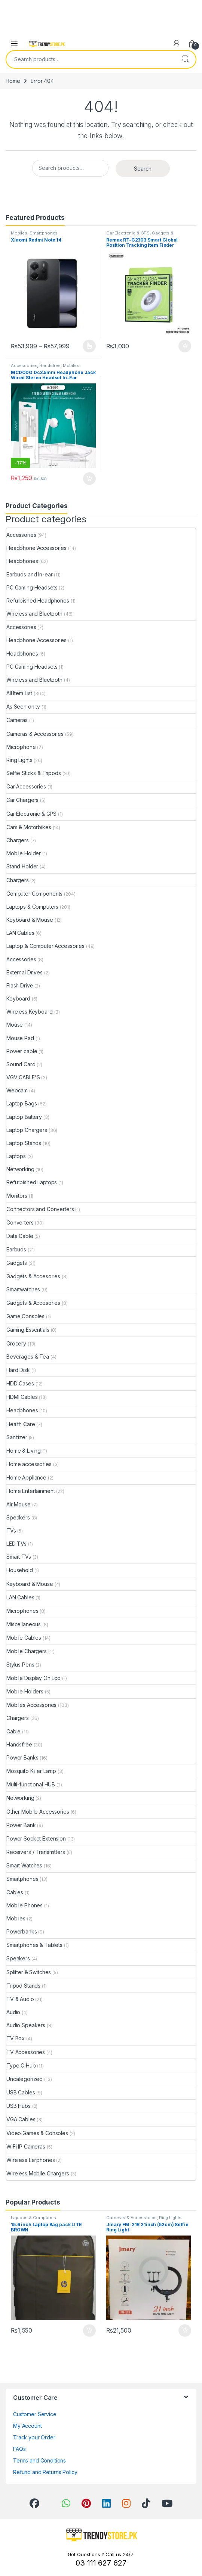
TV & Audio (20, 1999)
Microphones (22, 1611)
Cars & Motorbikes (28, 827)
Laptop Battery (24, 1117)
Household (19, 1570)
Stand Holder (22, 866)
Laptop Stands (23, 1143)
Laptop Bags (21, 1103)
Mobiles (19, 233)
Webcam (17, 1090)
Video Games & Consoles (37, 2133)
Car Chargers (22, 800)
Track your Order (34, 2437)
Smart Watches (24, 1865)
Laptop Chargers (26, 1130)
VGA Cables (21, 2119)
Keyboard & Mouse (29, 920)
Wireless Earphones (30, 2160)
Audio (13, 2012)
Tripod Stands (23, 1985)
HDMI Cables (21, 1397)
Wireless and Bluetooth (34, 613)
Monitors (16, 1195)
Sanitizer (16, 1437)
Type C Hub (21, 2065)
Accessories (24, 365)
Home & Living (23, 1450)
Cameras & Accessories (35, 734)
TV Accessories (25, 2052)
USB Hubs (18, 2106)
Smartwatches (23, 1289)
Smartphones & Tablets (34, 1945)
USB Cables (20, 2092)
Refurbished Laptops (31, 1182)
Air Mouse (18, 1504)
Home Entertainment (30, 1491)
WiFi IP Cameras (25, 2146)
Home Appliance (26, 1477)
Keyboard (18, 998)
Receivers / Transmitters (35, 1852)
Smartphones (44, 233)
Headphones (22, 561)
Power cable (21, 1051)
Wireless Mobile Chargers (37, 2173)
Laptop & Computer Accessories (45, 946)
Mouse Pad (20, 1038)
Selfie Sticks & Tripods (33, 773)
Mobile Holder (23, 853)
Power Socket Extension (36, 1838)
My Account (27, 2426)
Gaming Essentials (27, 1329)
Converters (20, 1222)
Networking (20, 1169)
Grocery (16, 1343)
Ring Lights (19, 760)
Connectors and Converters (40, 1209)
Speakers (18, 1517)
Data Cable (19, 1236)
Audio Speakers (25, 2025)
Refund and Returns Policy (45, 2472)
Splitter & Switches (28, 1972)
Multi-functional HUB (30, 1784)
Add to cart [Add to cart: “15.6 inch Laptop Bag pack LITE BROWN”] (89, 2330)
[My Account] (176, 43)
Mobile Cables (23, 1637)
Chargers (17, 840)
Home (13, 81)
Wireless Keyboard (29, 1011)
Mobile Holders (24, 1691)
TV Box (15, 2038)
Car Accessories (26, 786)
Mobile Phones (24, 1905)
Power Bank (21, 1825)
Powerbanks (21, 1931)
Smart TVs (18, 1556)
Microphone (21, 747)
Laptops (16, 1156)
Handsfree (50, 365)
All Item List (19, 693)
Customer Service (34, 2414)
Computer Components (34, 893)
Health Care (20, 1424)
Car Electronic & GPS (128, 233)
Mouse (14, 1024)
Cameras (17, 720)
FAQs (19, 2449)
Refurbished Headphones (37, 600)
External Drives (24, 972)
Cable (13, 1731)
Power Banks (22, 1757)
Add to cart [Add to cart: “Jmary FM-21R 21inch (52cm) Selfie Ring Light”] (184, 2330)
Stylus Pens (20, 1664)
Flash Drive (19, 985)
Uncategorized (24, 2079)
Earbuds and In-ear (29, 574)
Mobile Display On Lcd (33, 1678)
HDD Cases (20, 1383)
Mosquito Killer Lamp (31, 1771)
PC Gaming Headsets (31, 587)
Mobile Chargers (26, 1651)
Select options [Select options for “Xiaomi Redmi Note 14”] (89, 346)
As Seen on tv (23, 706)
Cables (14, 1892)
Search (185, 59)
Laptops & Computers (32, 906)
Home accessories (29, 1464)
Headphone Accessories (36, 548)
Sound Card (21, 1064)
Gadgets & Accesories (33, 1276)
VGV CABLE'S (23, 1077)
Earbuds (16, 1249)
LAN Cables (20, 933)
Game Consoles (25, 1316)
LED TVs (16, 1543)
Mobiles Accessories (31, 1705)
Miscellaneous (23, 1624)
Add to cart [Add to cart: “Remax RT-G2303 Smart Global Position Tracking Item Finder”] (184, 346)
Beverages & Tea (27, 1356)
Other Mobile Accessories (37, 1811)
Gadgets (16, 1263)
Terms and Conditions (39, 2460)
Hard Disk (18, 1370)
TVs (11, 1530)
